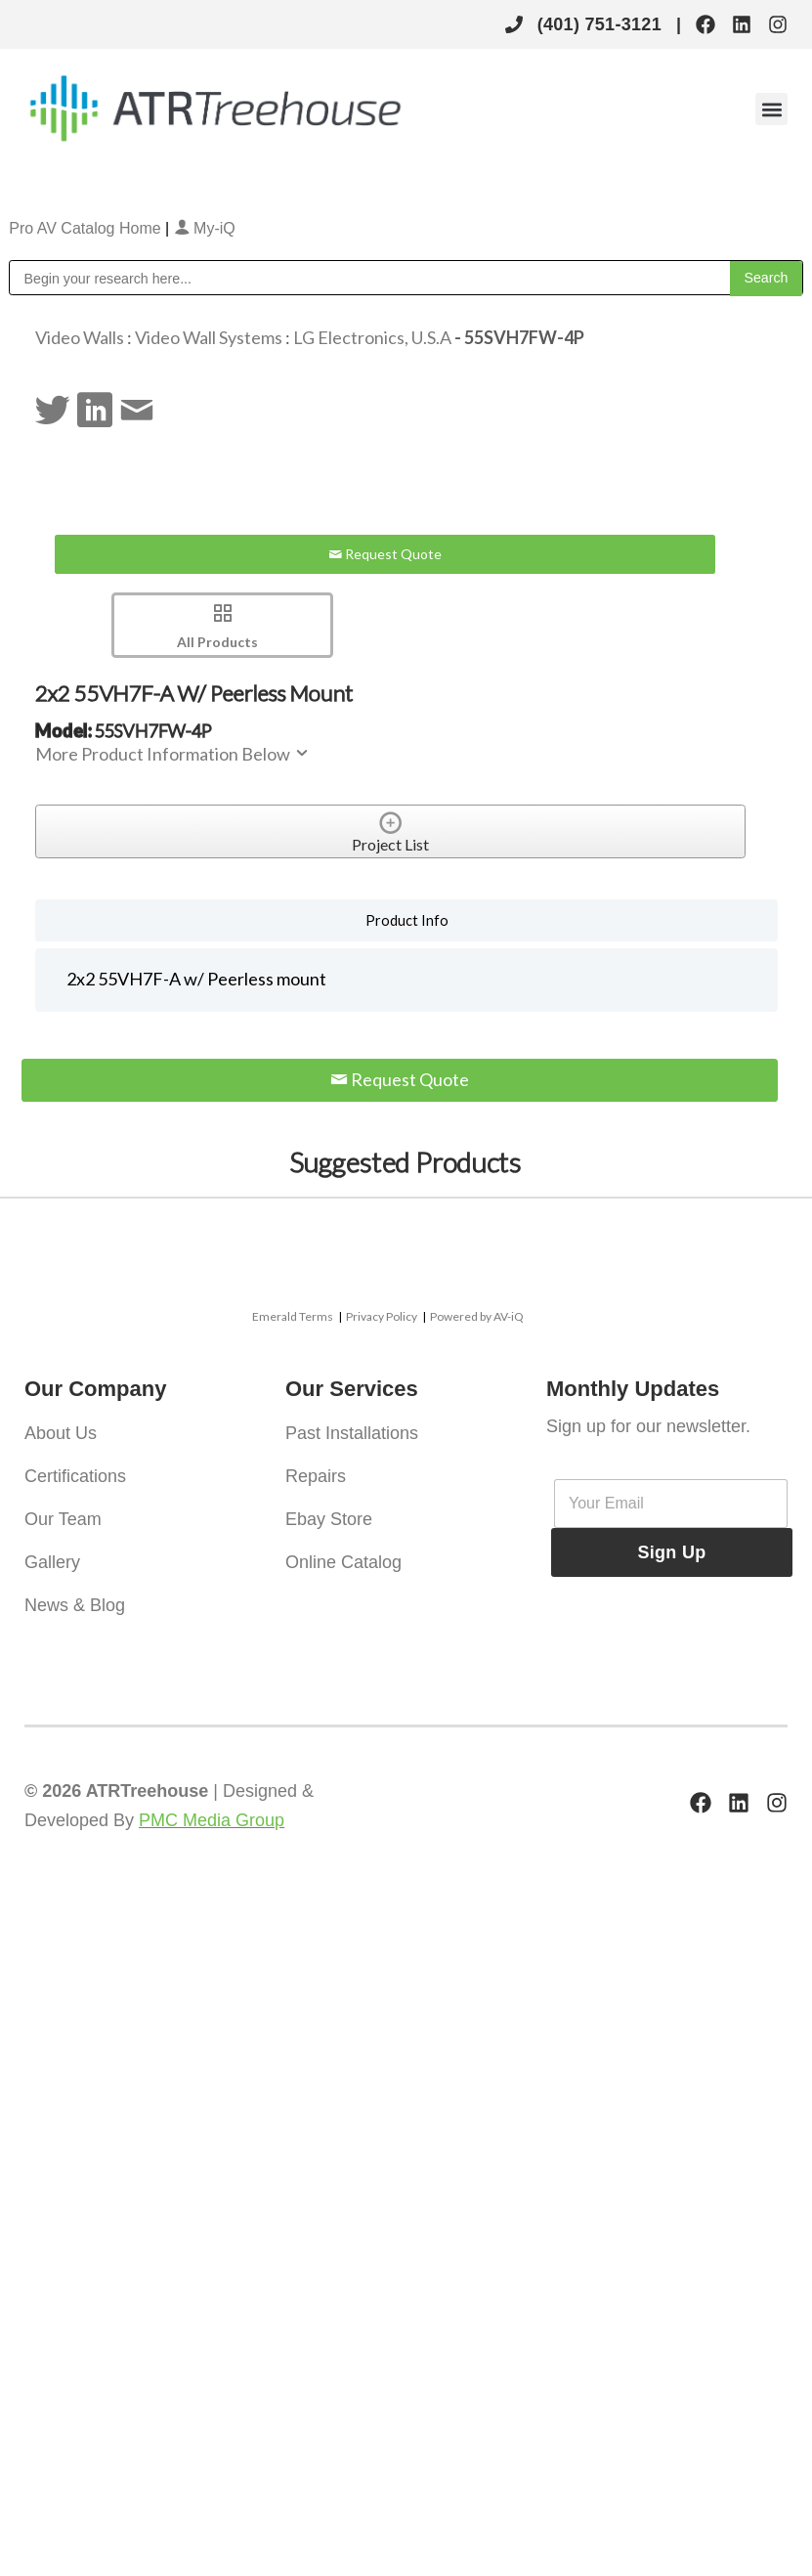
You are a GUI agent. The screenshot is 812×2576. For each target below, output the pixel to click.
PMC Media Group (211, 1820)
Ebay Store (328, 1519)
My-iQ (204, 228)
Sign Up (671, 1552)
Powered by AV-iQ (477, 1316)
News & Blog (74, 1605)
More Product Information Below (173, 753)
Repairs (315, 1476)
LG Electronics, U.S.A (372, 337)
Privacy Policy (381, 1316)
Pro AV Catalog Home (87, 228)
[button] (771, 109)
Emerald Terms (292, 1316)
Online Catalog (343, 1562)
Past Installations (351, 1433)
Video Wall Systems (208, 337)
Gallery (52, 1562)
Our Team (63, 1519)
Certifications (75, 1476)
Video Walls (79, 337)
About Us (60, 1433)
